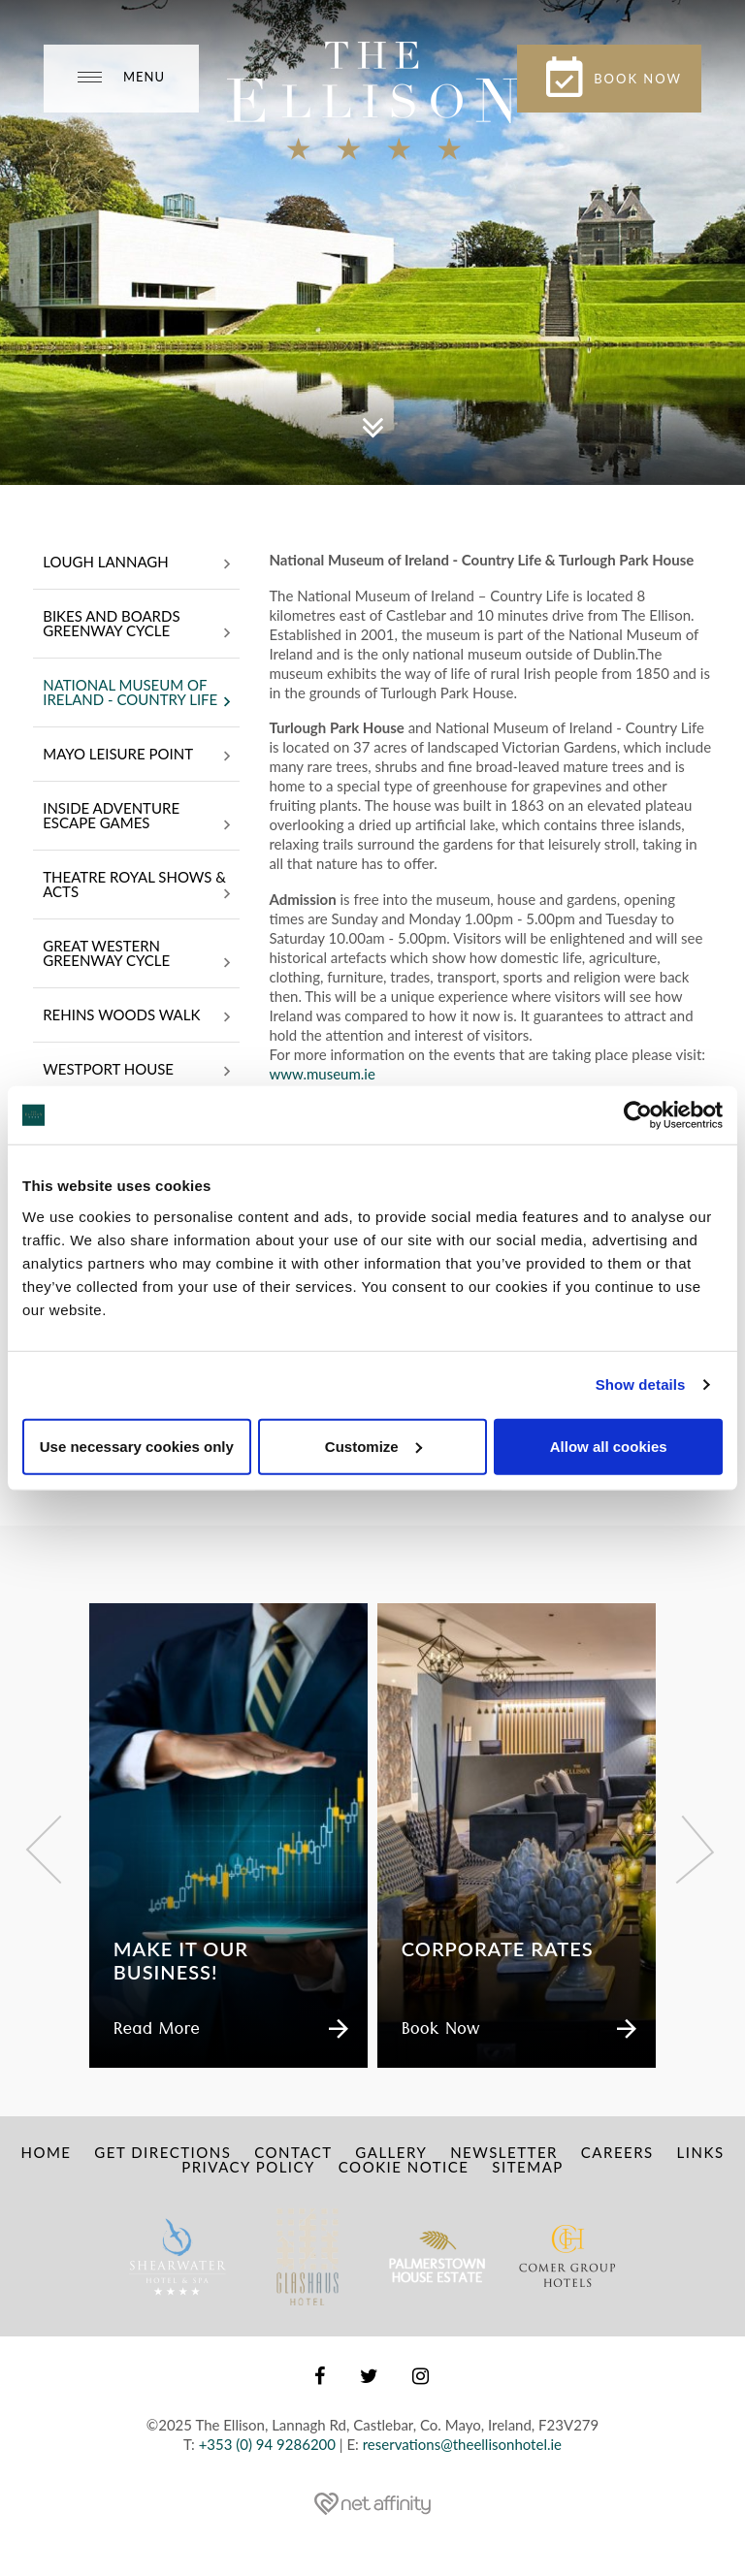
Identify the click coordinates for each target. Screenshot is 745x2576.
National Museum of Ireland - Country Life (136, 694)
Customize (373, 1445)
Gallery (391, 2152)
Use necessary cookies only (137, 1445)
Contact (293, 2152)
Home (45, 2152)
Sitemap (527, 2166)
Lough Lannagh (136, 563)
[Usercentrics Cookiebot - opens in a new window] (638, 1115)
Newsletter (504, 2152)
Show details (641, 1384)
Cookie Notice (404, 2166)
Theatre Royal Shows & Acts (136, 886)
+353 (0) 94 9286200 (267, 2444)
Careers (617, 2152)
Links (701, 2152)
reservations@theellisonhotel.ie (462, 2444)
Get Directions (162, 2152)
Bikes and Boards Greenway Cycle (136, 625)
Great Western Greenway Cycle (136, 955)
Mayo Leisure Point (136, 755)
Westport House (136, 1070)
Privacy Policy (248, 2166)
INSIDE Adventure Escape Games (136, 817)
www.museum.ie (323, 1073)
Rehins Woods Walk (136, 1016)
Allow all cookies (608, 1445)
